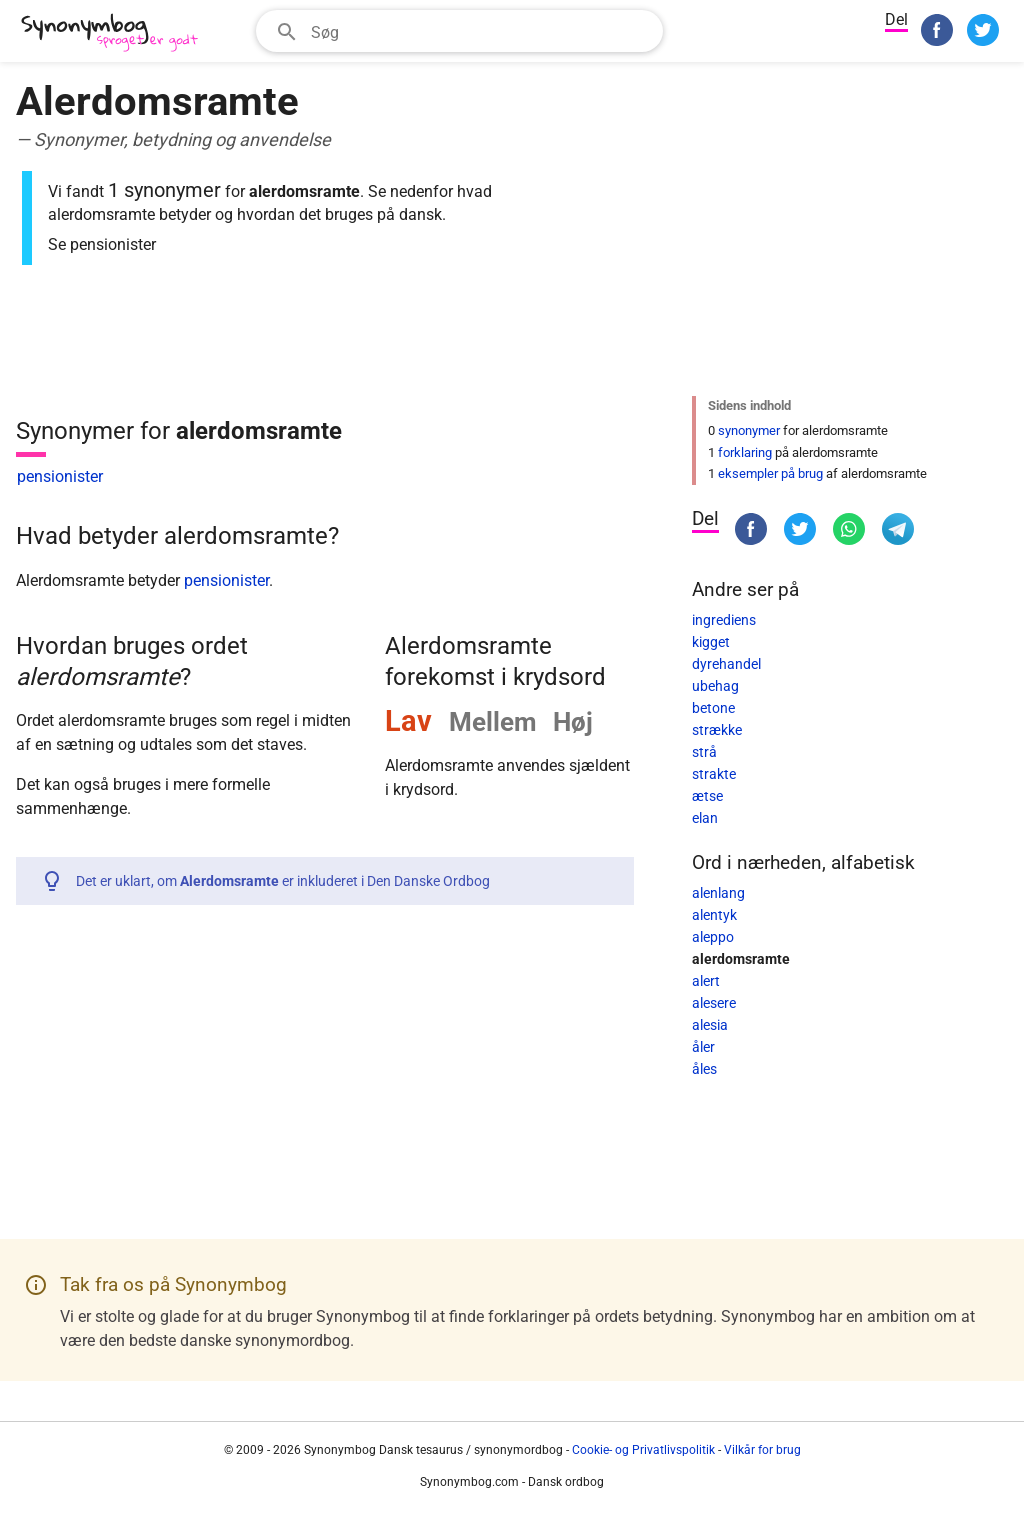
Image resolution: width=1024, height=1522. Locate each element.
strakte (714, 774)
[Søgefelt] (480, 31)
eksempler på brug (770, 473)
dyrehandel (726, 664)
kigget (711, 642)
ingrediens (724, 620)
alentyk (714, 915)
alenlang (718, 893)
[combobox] (459, 31)
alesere (714, 1003)
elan (705, 818)
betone (713, 708)
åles (704, 1069)
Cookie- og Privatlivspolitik (643, 1450)
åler (703, 1047)
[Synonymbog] (116, 33)
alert (706, 981)
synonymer (749, 430)
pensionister (60, 476)
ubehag (715, 686)
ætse (707, 796)
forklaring (745, 452)
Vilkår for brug (762, 1450)
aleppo (713, 937)
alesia (710, 1025)
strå (704, 752)
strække (717, 730)
